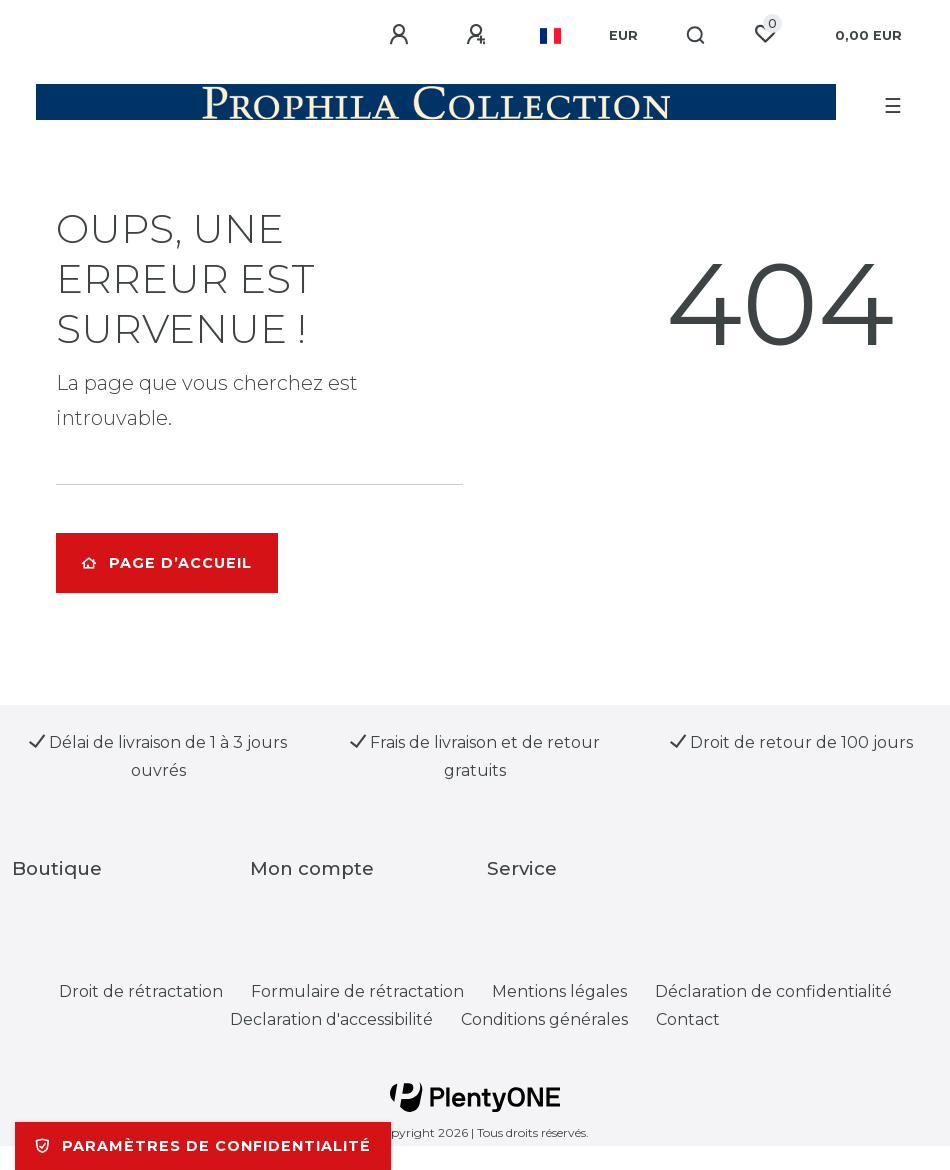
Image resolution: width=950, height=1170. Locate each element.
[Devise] (623, 36)
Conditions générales (544, 1019)
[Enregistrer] (479, 35)
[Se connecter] (402, 35)
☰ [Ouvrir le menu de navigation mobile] (893, 106)
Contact (688, 1019)
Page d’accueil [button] (167, 563)
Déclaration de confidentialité (773, 991)
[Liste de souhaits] (765, 34)
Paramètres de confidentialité (203, 1146)
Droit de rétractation (141, 991)
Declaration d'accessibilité (331, 1019)
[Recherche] (696, 36)
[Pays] (550, 36)
